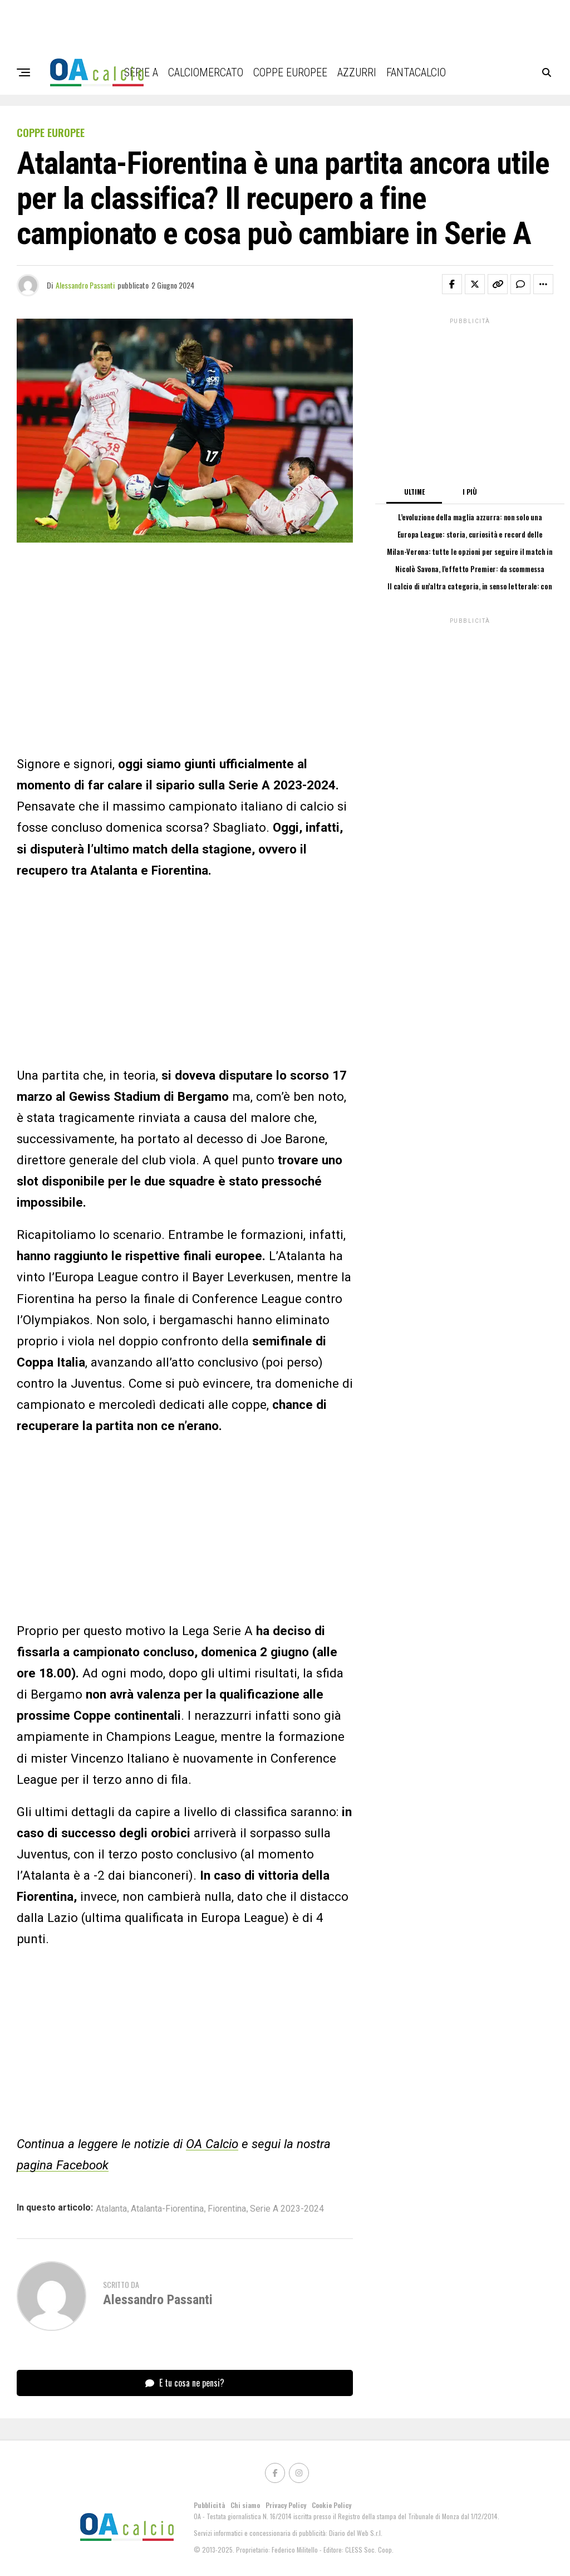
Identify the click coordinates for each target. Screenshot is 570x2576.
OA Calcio (212, 2143)
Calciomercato (205, 72)
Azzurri (356, 72)
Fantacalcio (416, 72)
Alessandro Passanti (85, 285)
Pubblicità (209, 2505)
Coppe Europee (290, 72)
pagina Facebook (63, 2165)
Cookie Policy (331, 2505)
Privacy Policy (286, 2505)
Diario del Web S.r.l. (355, 2533)
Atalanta (111, 2208)
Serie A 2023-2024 (287, 2208)
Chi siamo (245, 2505)
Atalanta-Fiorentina (167, 2208)
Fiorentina (227, 2208)
